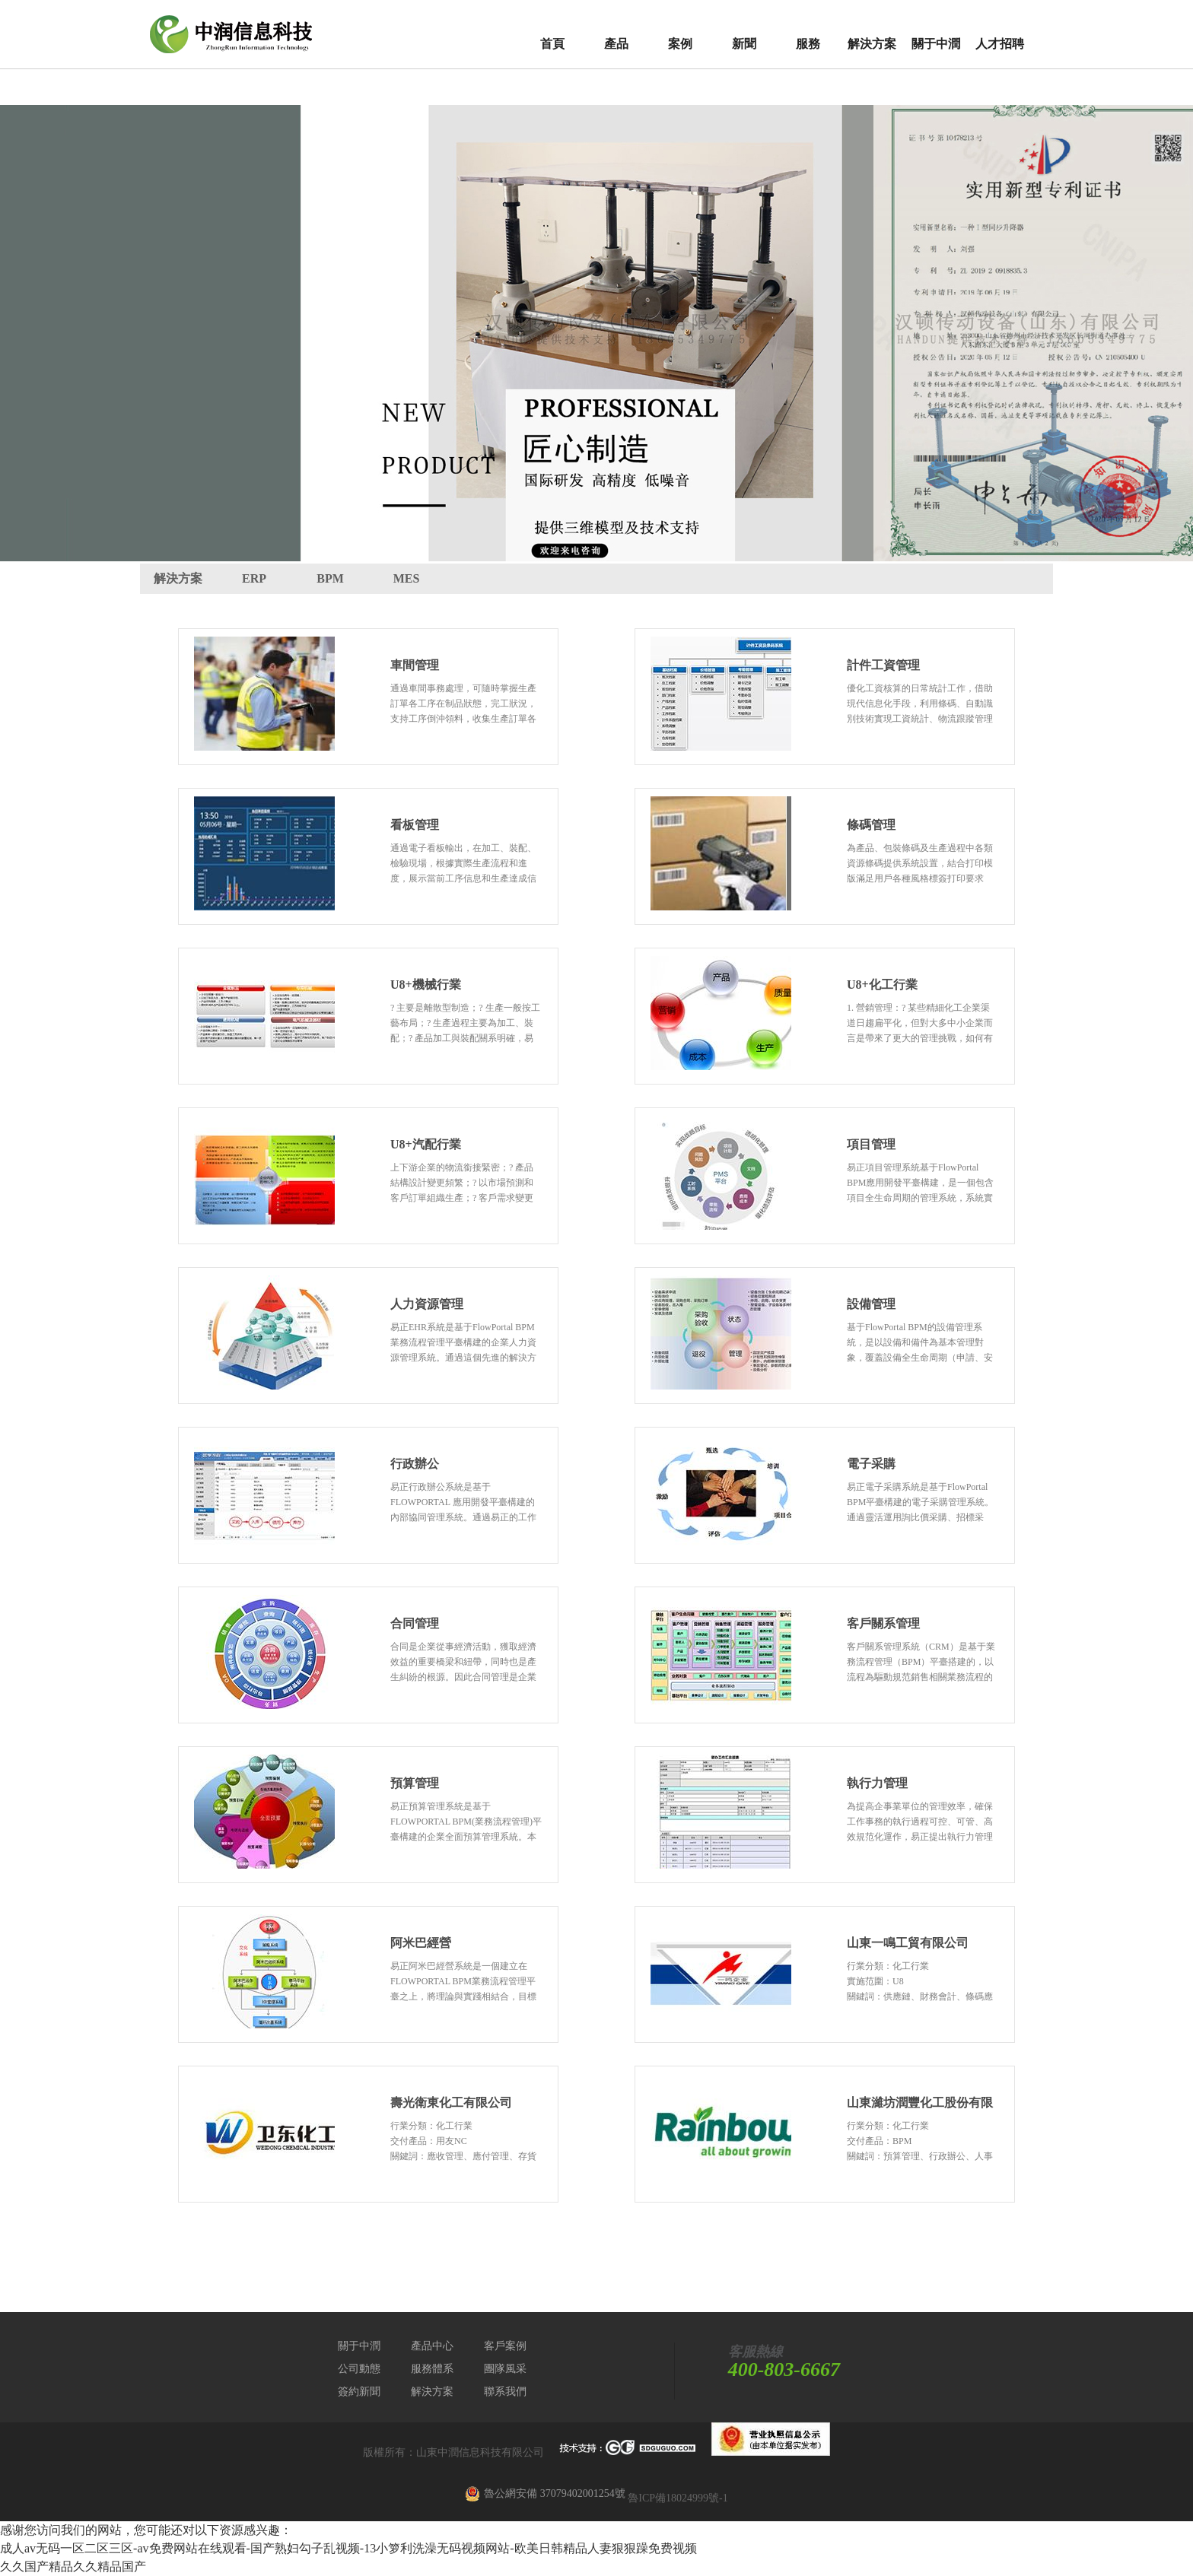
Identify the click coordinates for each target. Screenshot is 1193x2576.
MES (406, 578)
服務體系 (432, 2368)
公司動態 (359, 2368)
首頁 (552, 43)
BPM (330, 578)
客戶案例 (505, 2346)
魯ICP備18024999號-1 (677, 2498)
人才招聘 (999, 43)
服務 (808, 43)
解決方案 (872, 43)
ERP (254, 578)
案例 (680, 43)
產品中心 (432, 2346)
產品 (616, 43)
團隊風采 (505, 2368)
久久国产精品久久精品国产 (73, 2566)
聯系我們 (505, 2391)
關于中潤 (935, 43)
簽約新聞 (359, 2391)
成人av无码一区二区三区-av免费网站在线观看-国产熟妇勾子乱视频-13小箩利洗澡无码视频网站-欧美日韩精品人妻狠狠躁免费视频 (348, 2548)
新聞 (744, 43)
